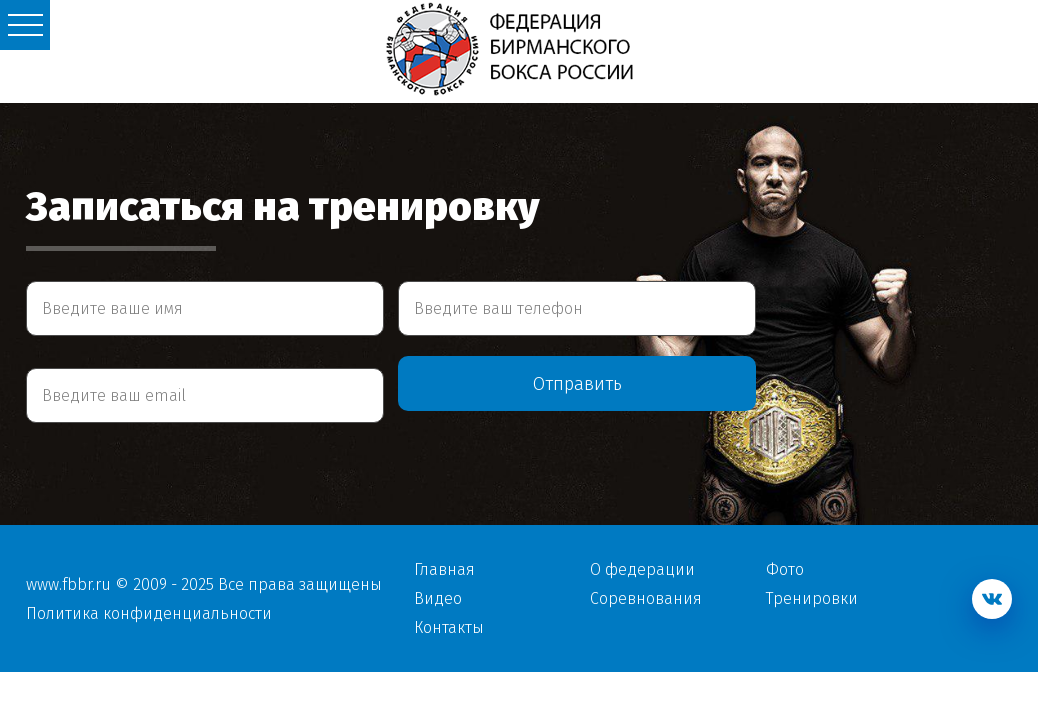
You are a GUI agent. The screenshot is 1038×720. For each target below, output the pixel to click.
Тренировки (812, 598)
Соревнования (646, 598)
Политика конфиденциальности (149, 613)
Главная (444, 569)
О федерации (642, 569)
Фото (785, 569)
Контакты (449, 627)
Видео (438, 598)
